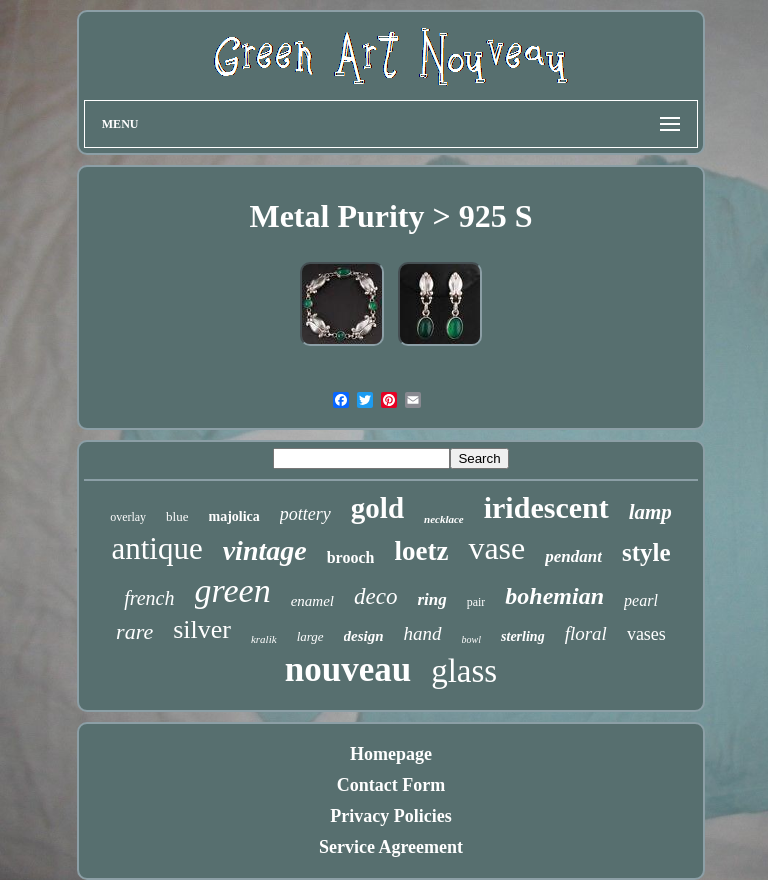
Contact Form (391, 785)
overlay (128, 517)
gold (377, 508)
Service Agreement (391, 847)
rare (134, 631)
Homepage (391, 754)
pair (476, 602)
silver (202, 629)
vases (646, 634)
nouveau (348, 669)
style (646, 552)
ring (431, 599)
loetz (421, 551)
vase (496, 548)
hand (423, 633)
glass (464, 671)
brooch (351, 557)
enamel (312, 601)
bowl (471, 639)
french (149, 598)
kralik (264, 639)
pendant (573, 556)
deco (375, 596)
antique (156, 548)
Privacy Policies (390, 816)
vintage (265, 550)
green (233, 590)
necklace (444, 519)
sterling (523, 636)
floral (586, 633)
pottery (305, 514)
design (364, 636)
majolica (234, 516)
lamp (650, 512)
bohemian (554, 596)
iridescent (546, 507)
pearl (641, 600)
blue (177, 516)
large (310, 636)
